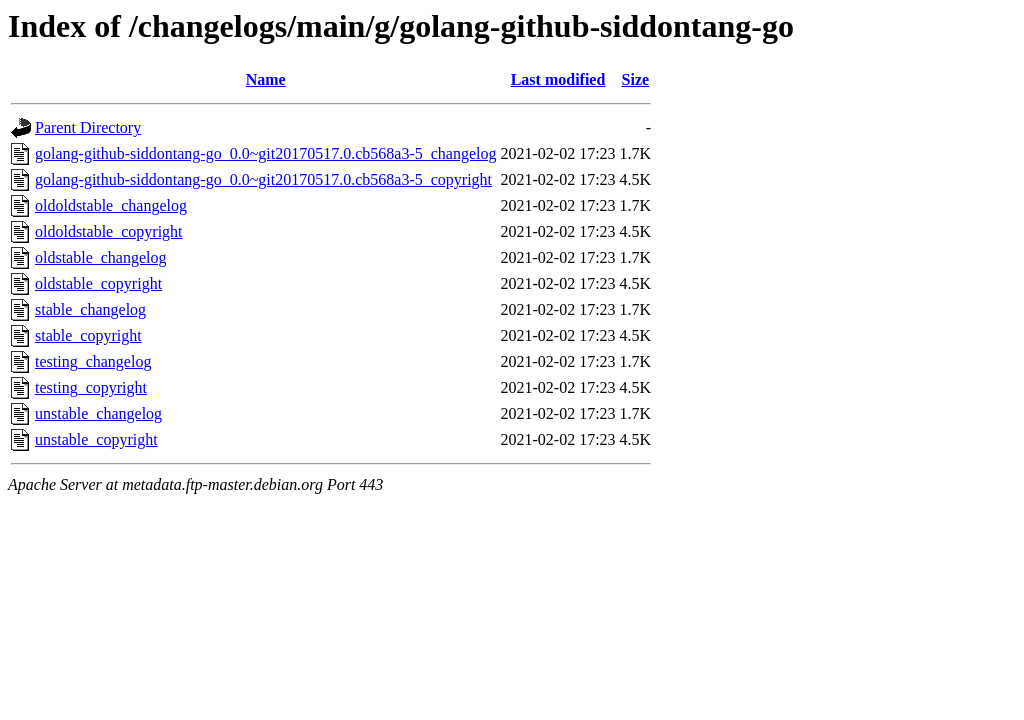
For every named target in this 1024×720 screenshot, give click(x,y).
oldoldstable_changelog (111, 205)
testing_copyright (91, 387)
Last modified (558, 79)
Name (266, 79)
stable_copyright (88, 335)
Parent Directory (88, 127)
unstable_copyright (96, 439)
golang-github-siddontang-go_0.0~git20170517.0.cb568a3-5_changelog (265, 153)
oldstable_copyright (98, 283)
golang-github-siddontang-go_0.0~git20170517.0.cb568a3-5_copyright (263, 179)
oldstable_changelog (101, 257)
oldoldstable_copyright (109, 231)
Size (636, 79)
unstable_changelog (98, 413)
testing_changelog (93, 361)
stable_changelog (90, 309)
